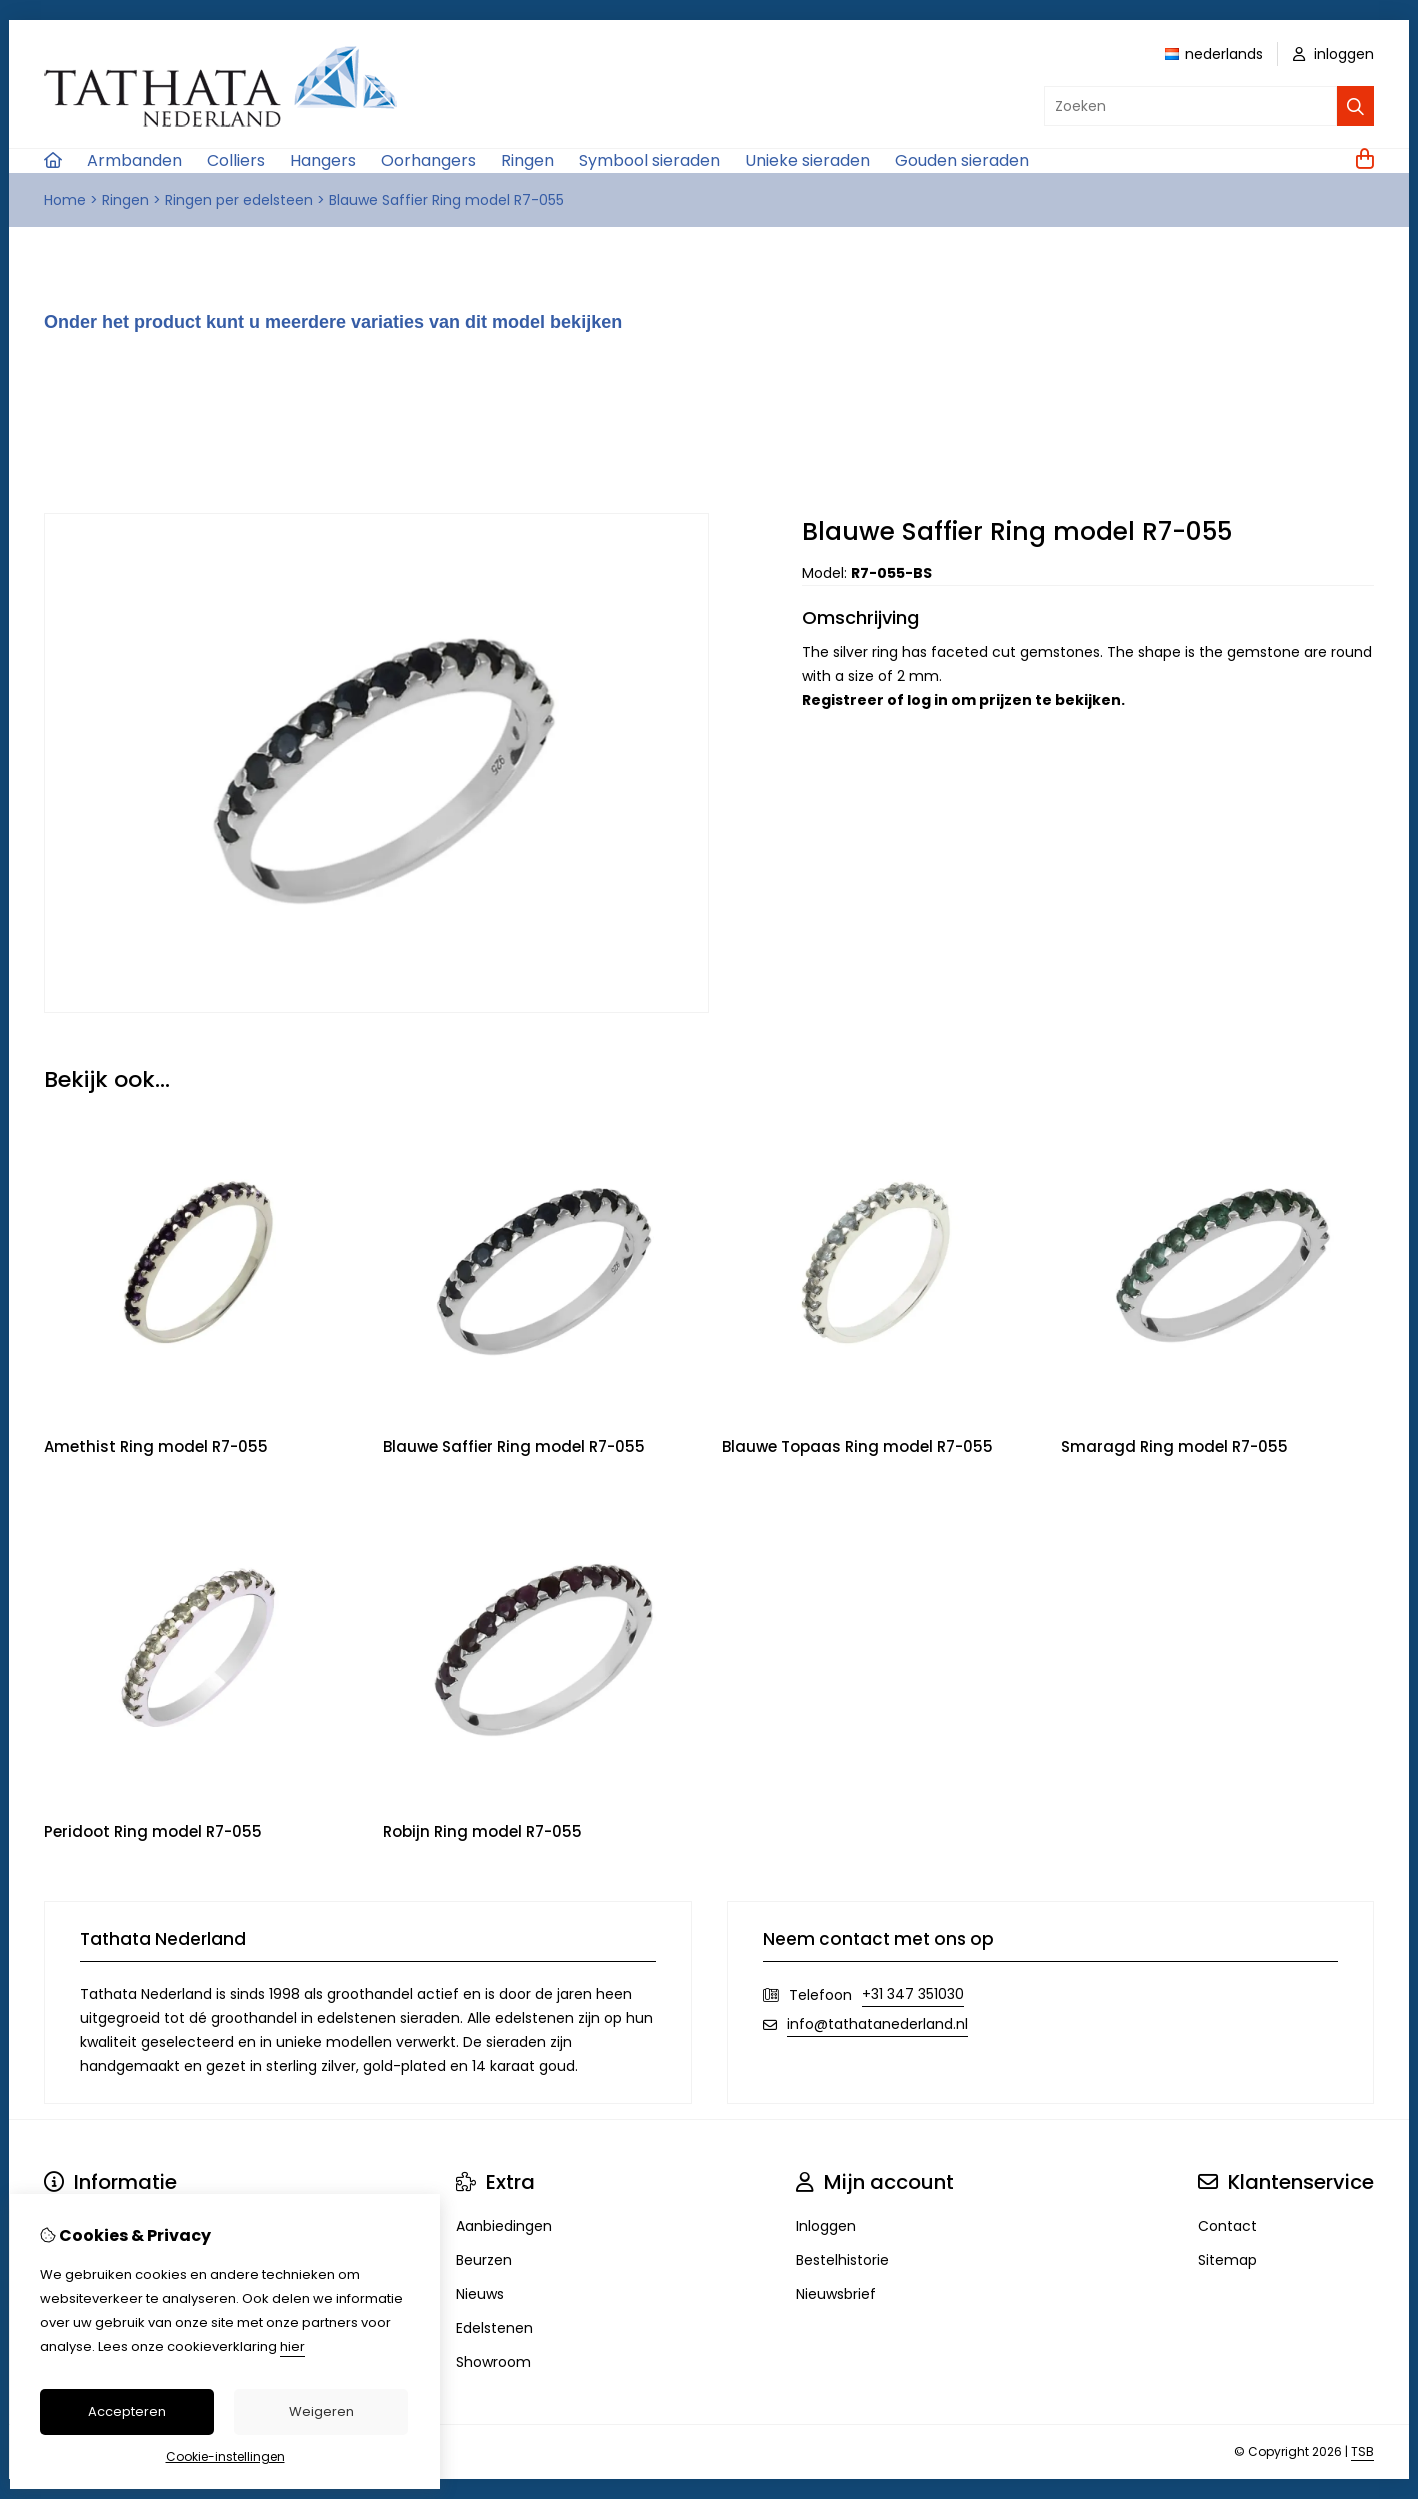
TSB (1362, 2451)
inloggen (1333, 54)
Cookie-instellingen (225, 2456)
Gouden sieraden (962, 160)
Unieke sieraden (807, 160)
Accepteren (127, 2411)
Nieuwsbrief (836, 2294)
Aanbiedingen (504, 2226)
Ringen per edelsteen (239, 200)
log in (927, 700)
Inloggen (826, 2226)
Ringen (527, 160)
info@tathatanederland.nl (877, 2024)
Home (65, 200)
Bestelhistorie (842, 2260)
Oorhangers (428, 160)
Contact (1227, 2226)
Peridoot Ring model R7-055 (153, 1831)
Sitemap (1227, 2260)
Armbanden (134, 160)
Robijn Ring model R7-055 (482, 1831)
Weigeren (321, 2411)
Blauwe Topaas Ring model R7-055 (857, 1446)
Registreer (843, 700)
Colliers (236, 160)
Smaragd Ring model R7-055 (1174, 1446)
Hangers (323, 160)
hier (292, 2346)
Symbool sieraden (649, 160)
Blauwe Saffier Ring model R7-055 (446, 200)
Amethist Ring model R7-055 (156, 1446)
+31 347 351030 (913, 1994)
